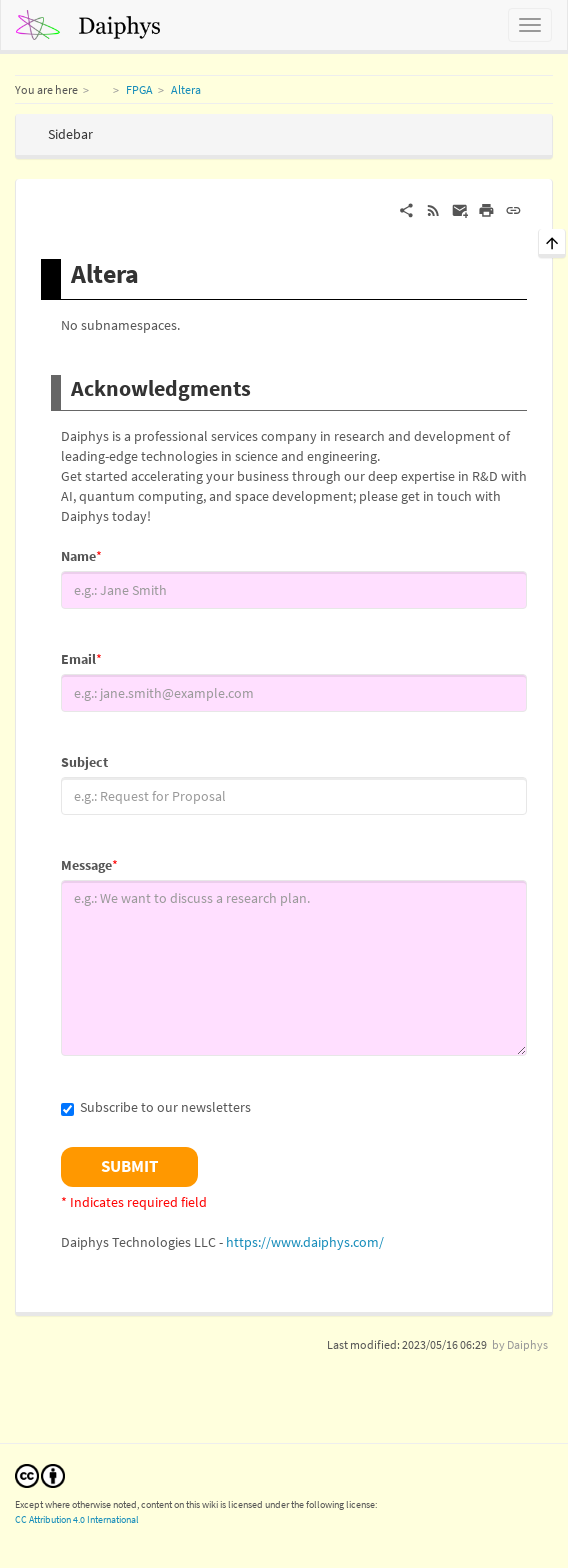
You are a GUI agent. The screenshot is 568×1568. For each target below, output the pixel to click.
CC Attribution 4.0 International (77, 1519)
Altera (186, 89)
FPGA (139, 89)
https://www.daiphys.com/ (305, 1242)
